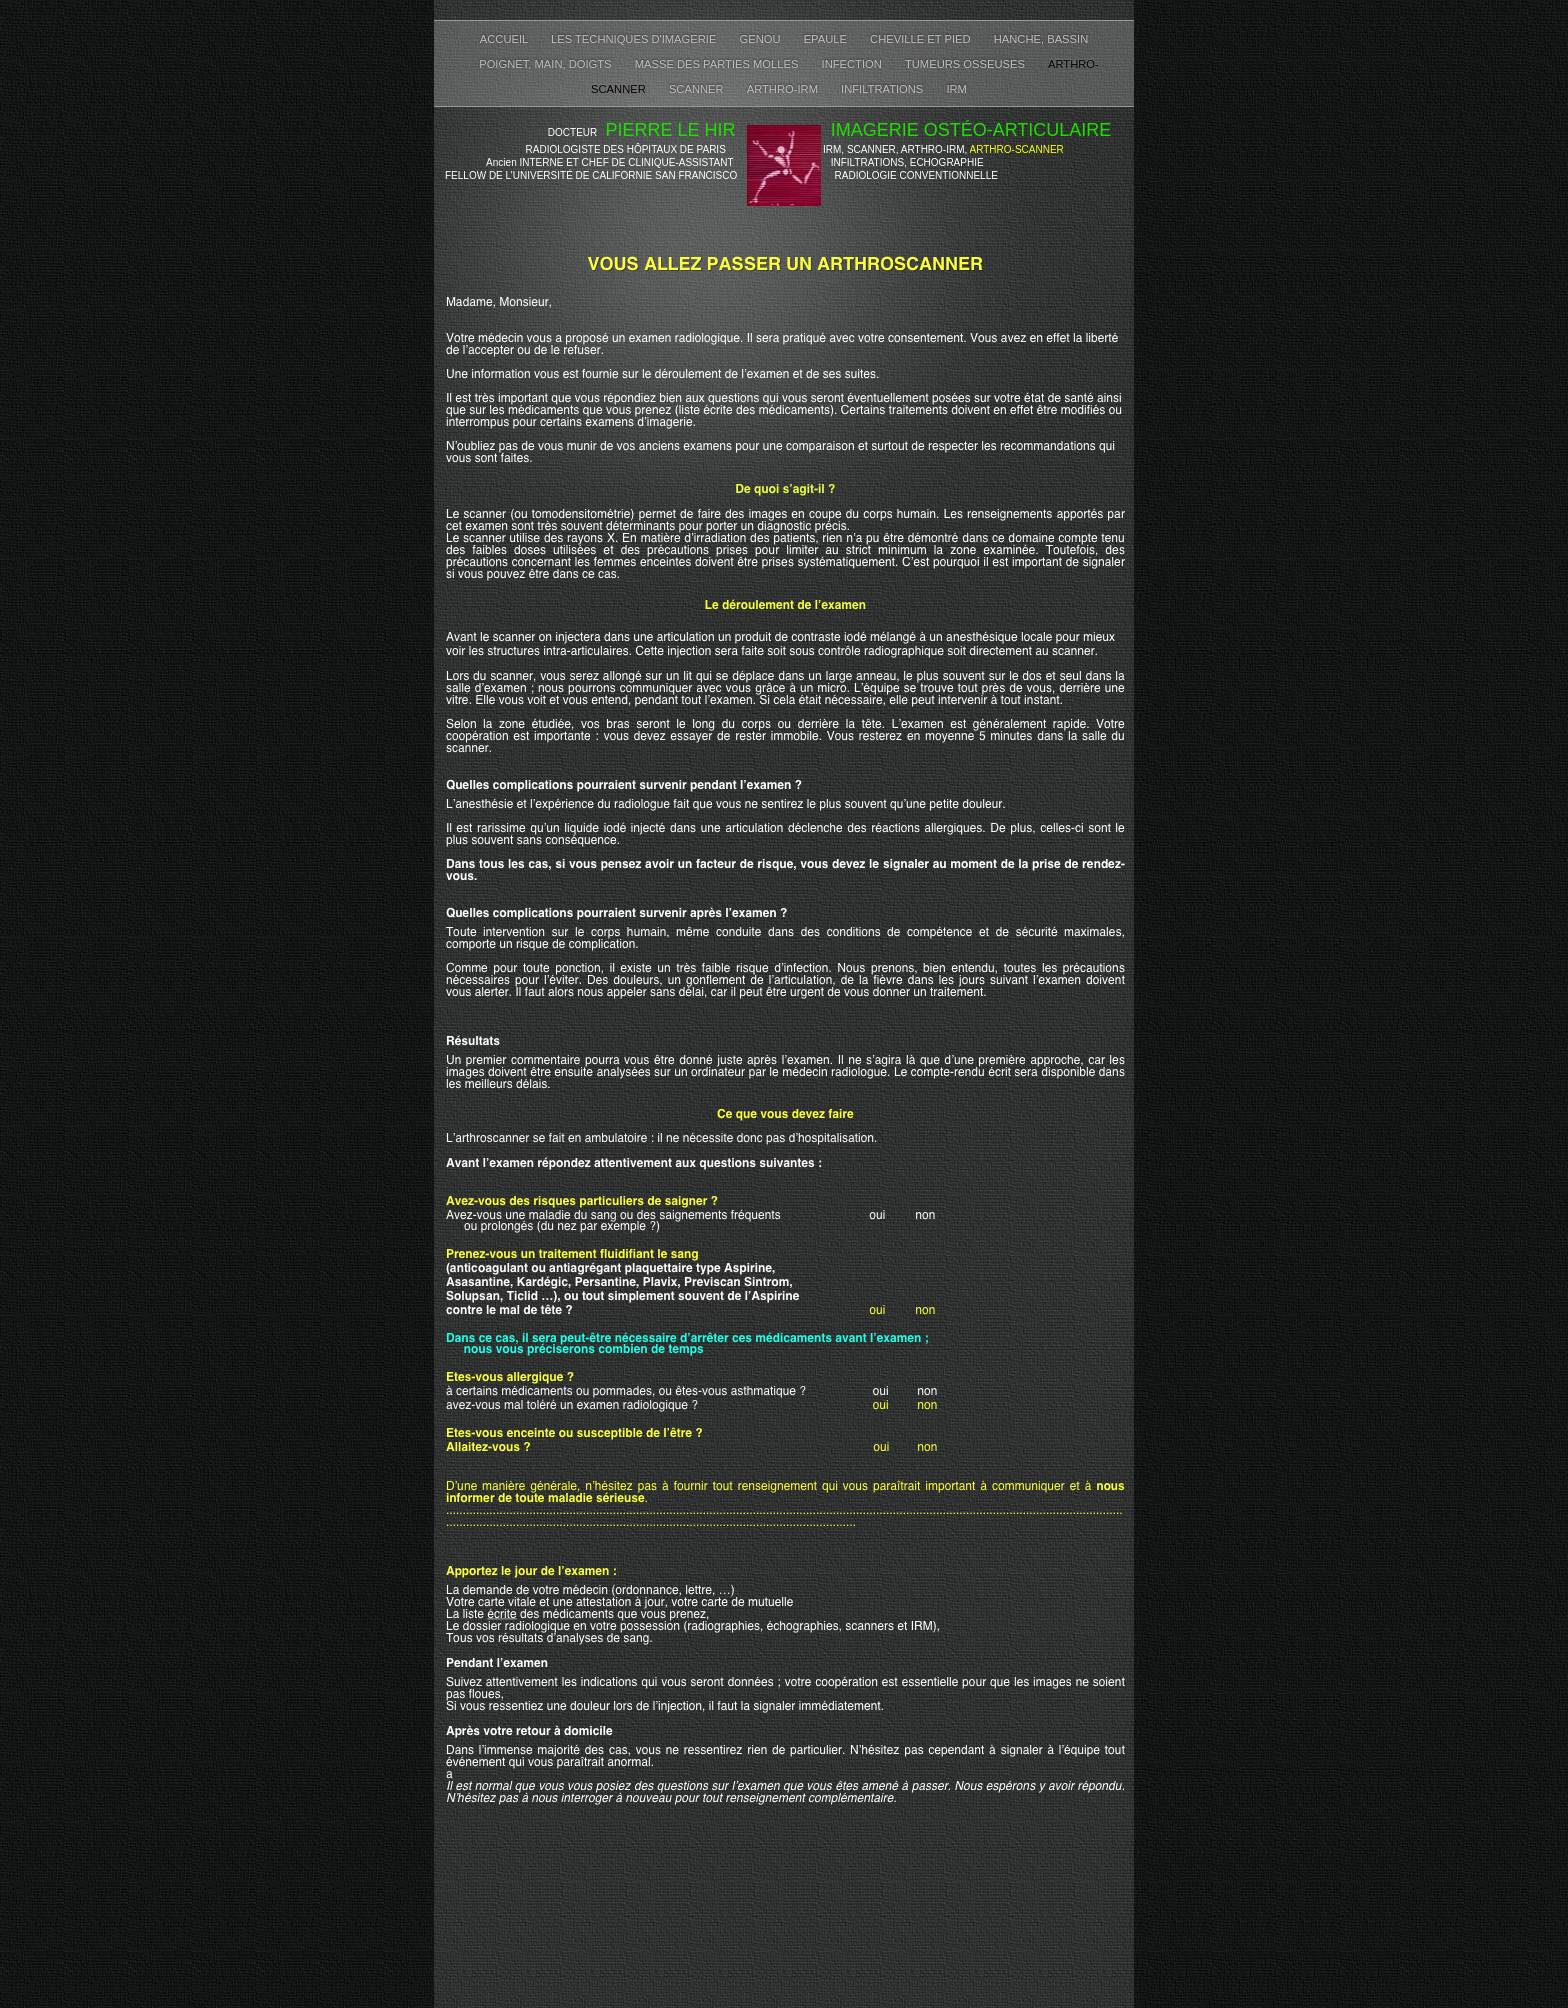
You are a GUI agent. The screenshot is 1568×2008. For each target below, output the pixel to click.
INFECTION (853, 64)
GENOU (762, 39)
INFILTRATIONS (883, 89)
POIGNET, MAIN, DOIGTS (547, 64)
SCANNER (698, 89)
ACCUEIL (505, 39)
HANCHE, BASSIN (1041, 39)
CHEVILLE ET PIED (922, 39)
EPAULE (827, 39)
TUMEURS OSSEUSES (966, 64)
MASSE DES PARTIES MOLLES (718, 64)
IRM (956, 89)
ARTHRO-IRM (784, 89)
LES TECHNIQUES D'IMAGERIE (635, 39)
